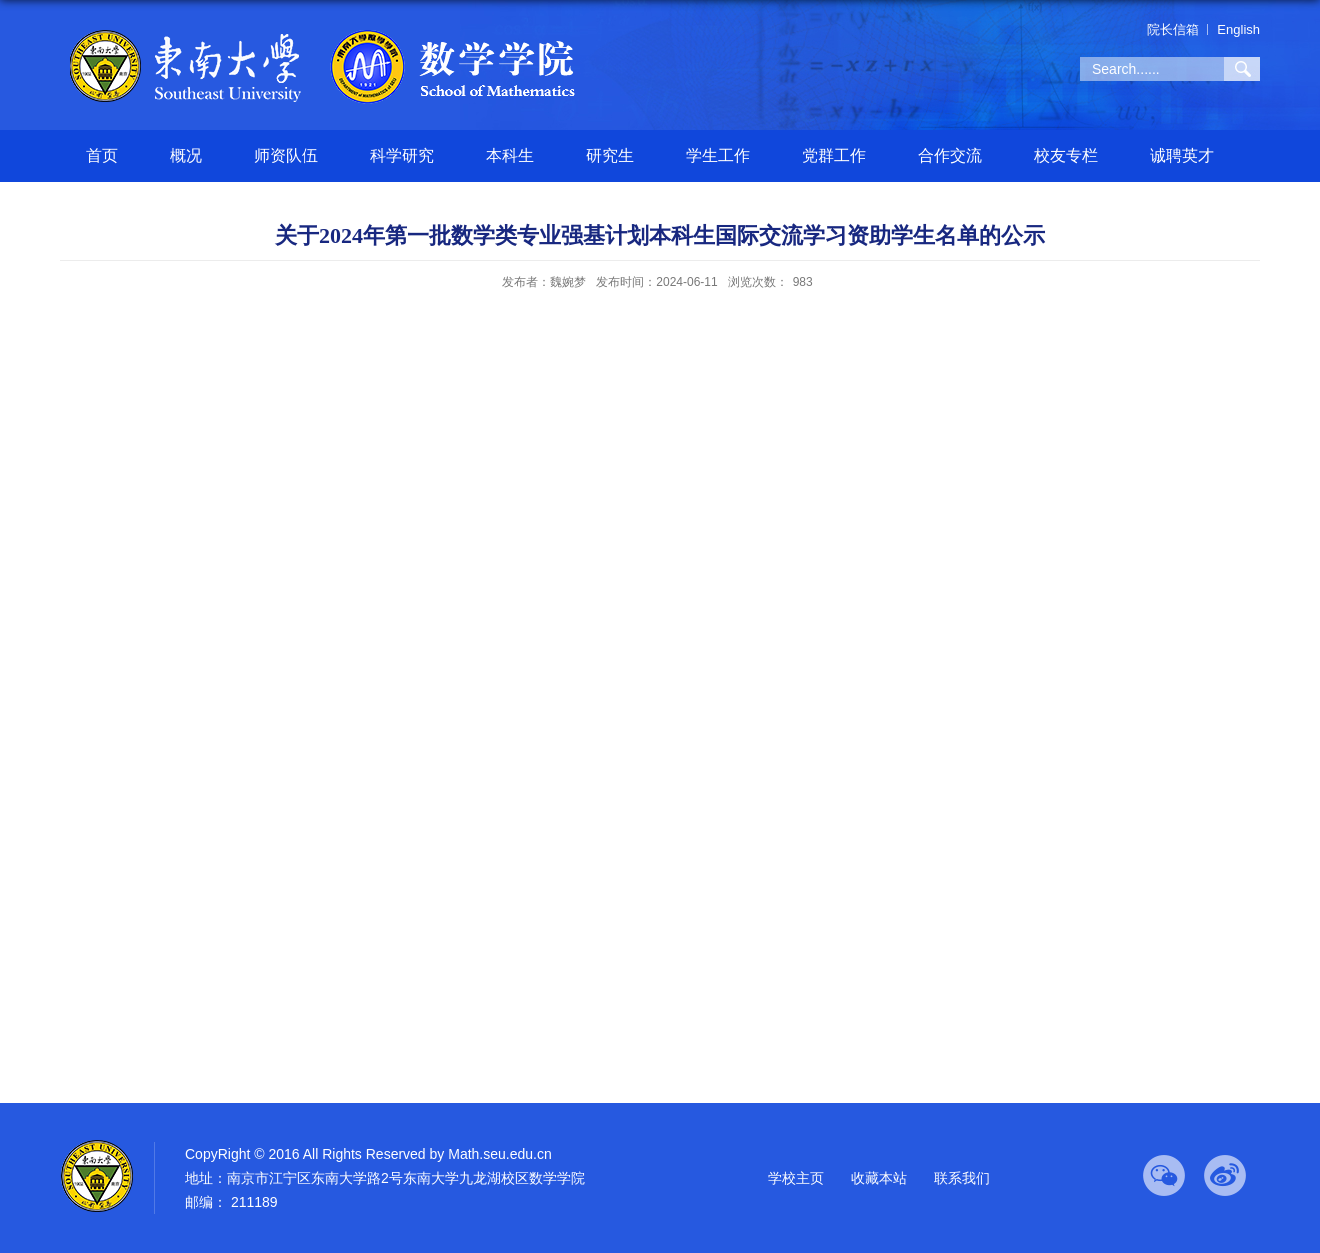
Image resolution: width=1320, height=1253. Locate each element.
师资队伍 (286, 155)
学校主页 (796, 1178)
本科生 (510, 155)
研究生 (610, 155)
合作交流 (950, 155)
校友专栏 (1066, 155)
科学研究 (402, 155)
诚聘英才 (1182, 155)
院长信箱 (1173, 29)
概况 (186, 155)
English (1238, 29)
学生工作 (718, 155)
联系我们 (962, 1178)
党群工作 (834, 155)
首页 (102, 155)
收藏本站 (879, 1178)
